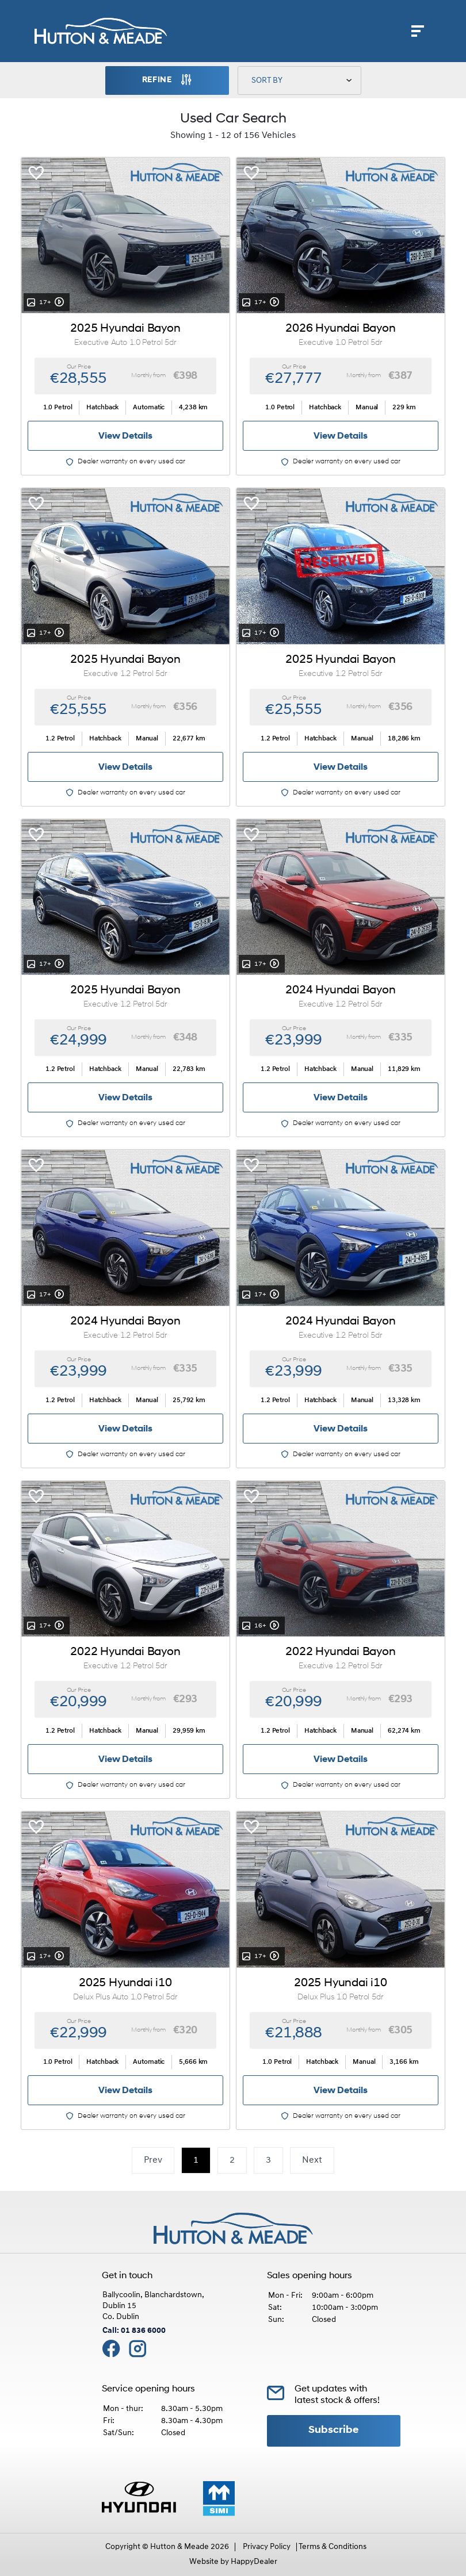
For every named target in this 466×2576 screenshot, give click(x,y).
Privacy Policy (267, 2547)
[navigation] (417, 33)
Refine (167, 79)
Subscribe (333, 2430)
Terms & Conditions (332, 2547)
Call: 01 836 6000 (134, 2331)
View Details (125, 436)
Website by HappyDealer (233, 2562)
